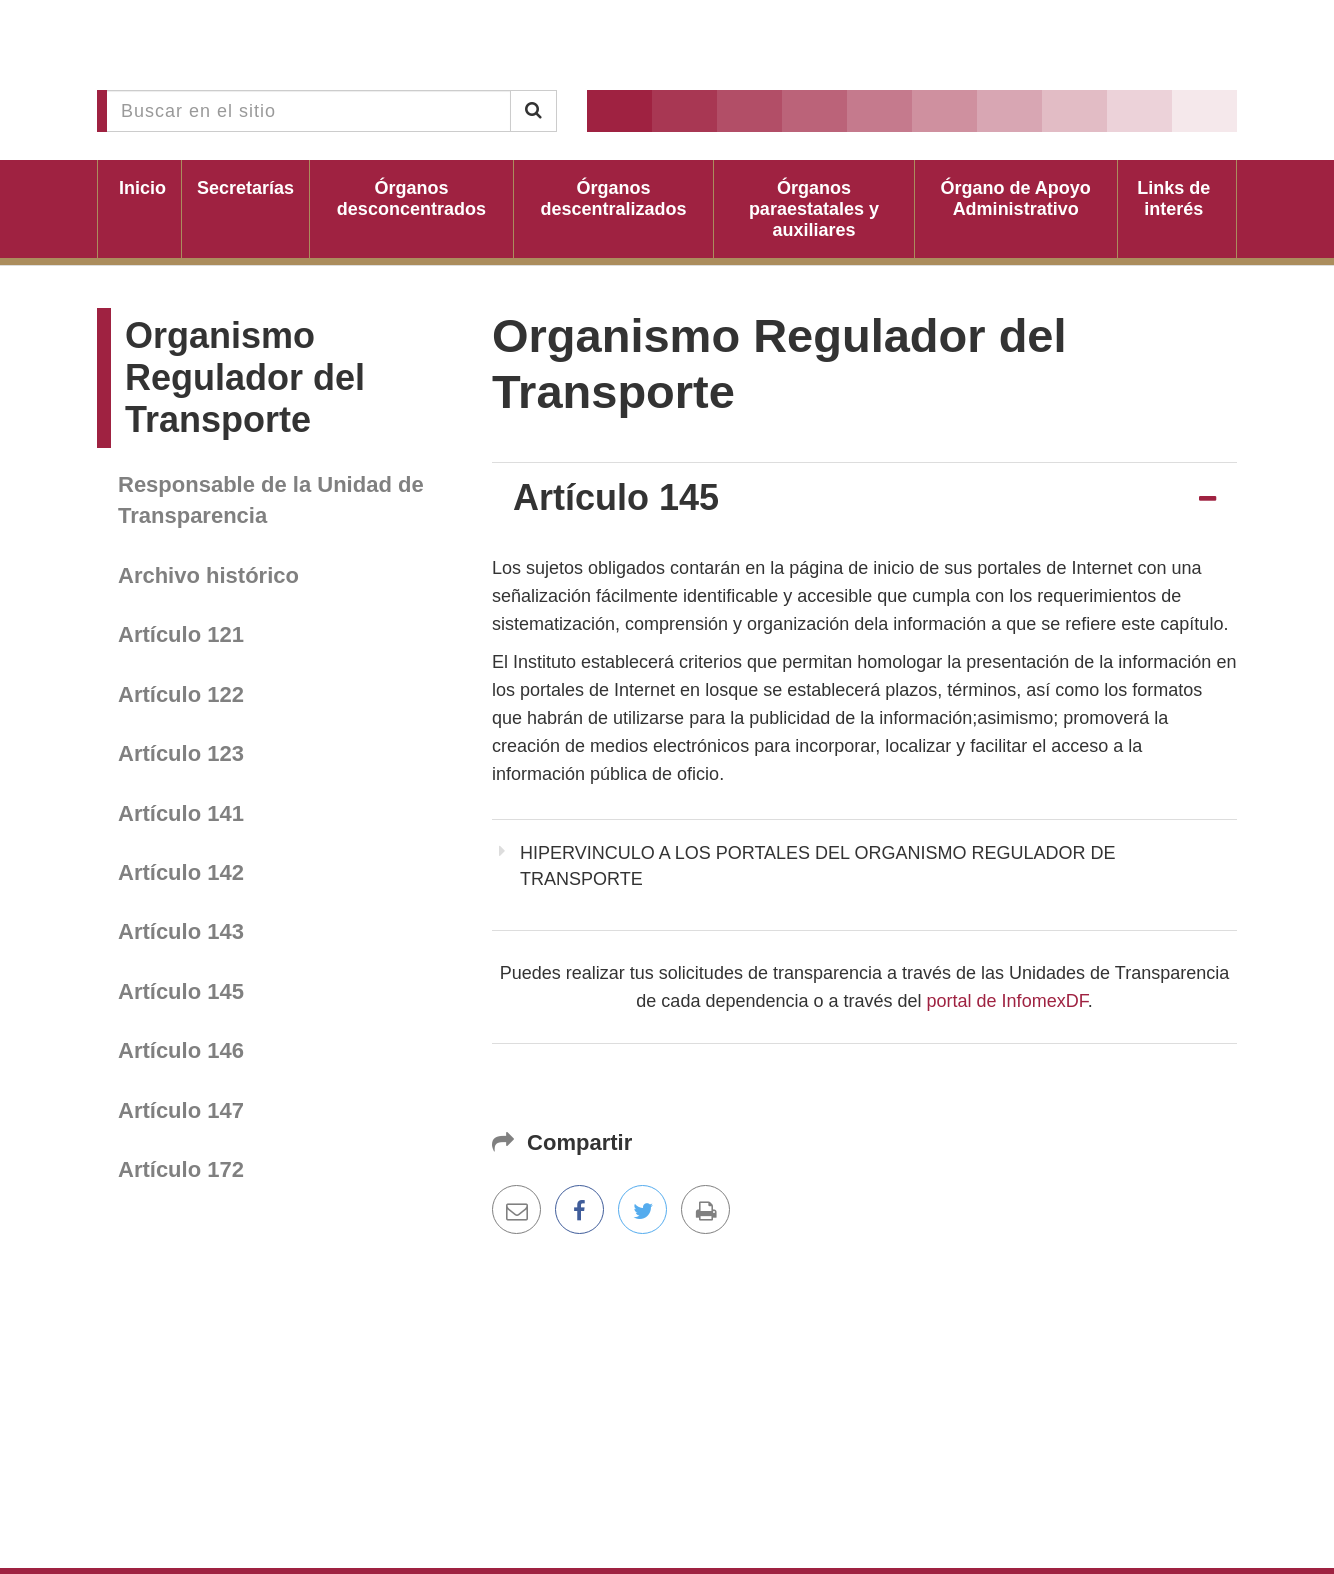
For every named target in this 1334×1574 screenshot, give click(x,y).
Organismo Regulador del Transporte (245, 377)
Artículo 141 (181, 813)
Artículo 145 (181, 991)
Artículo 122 (181, 694)
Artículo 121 (181, 634)
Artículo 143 (181, 931)
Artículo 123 (181, 753)
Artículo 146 (181, 1050)
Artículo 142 (181, 872)
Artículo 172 (181, 1169)
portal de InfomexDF (1007, 1001)
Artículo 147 (181, 1110)
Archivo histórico (208, 575)
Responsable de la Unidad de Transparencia (271, 500)
